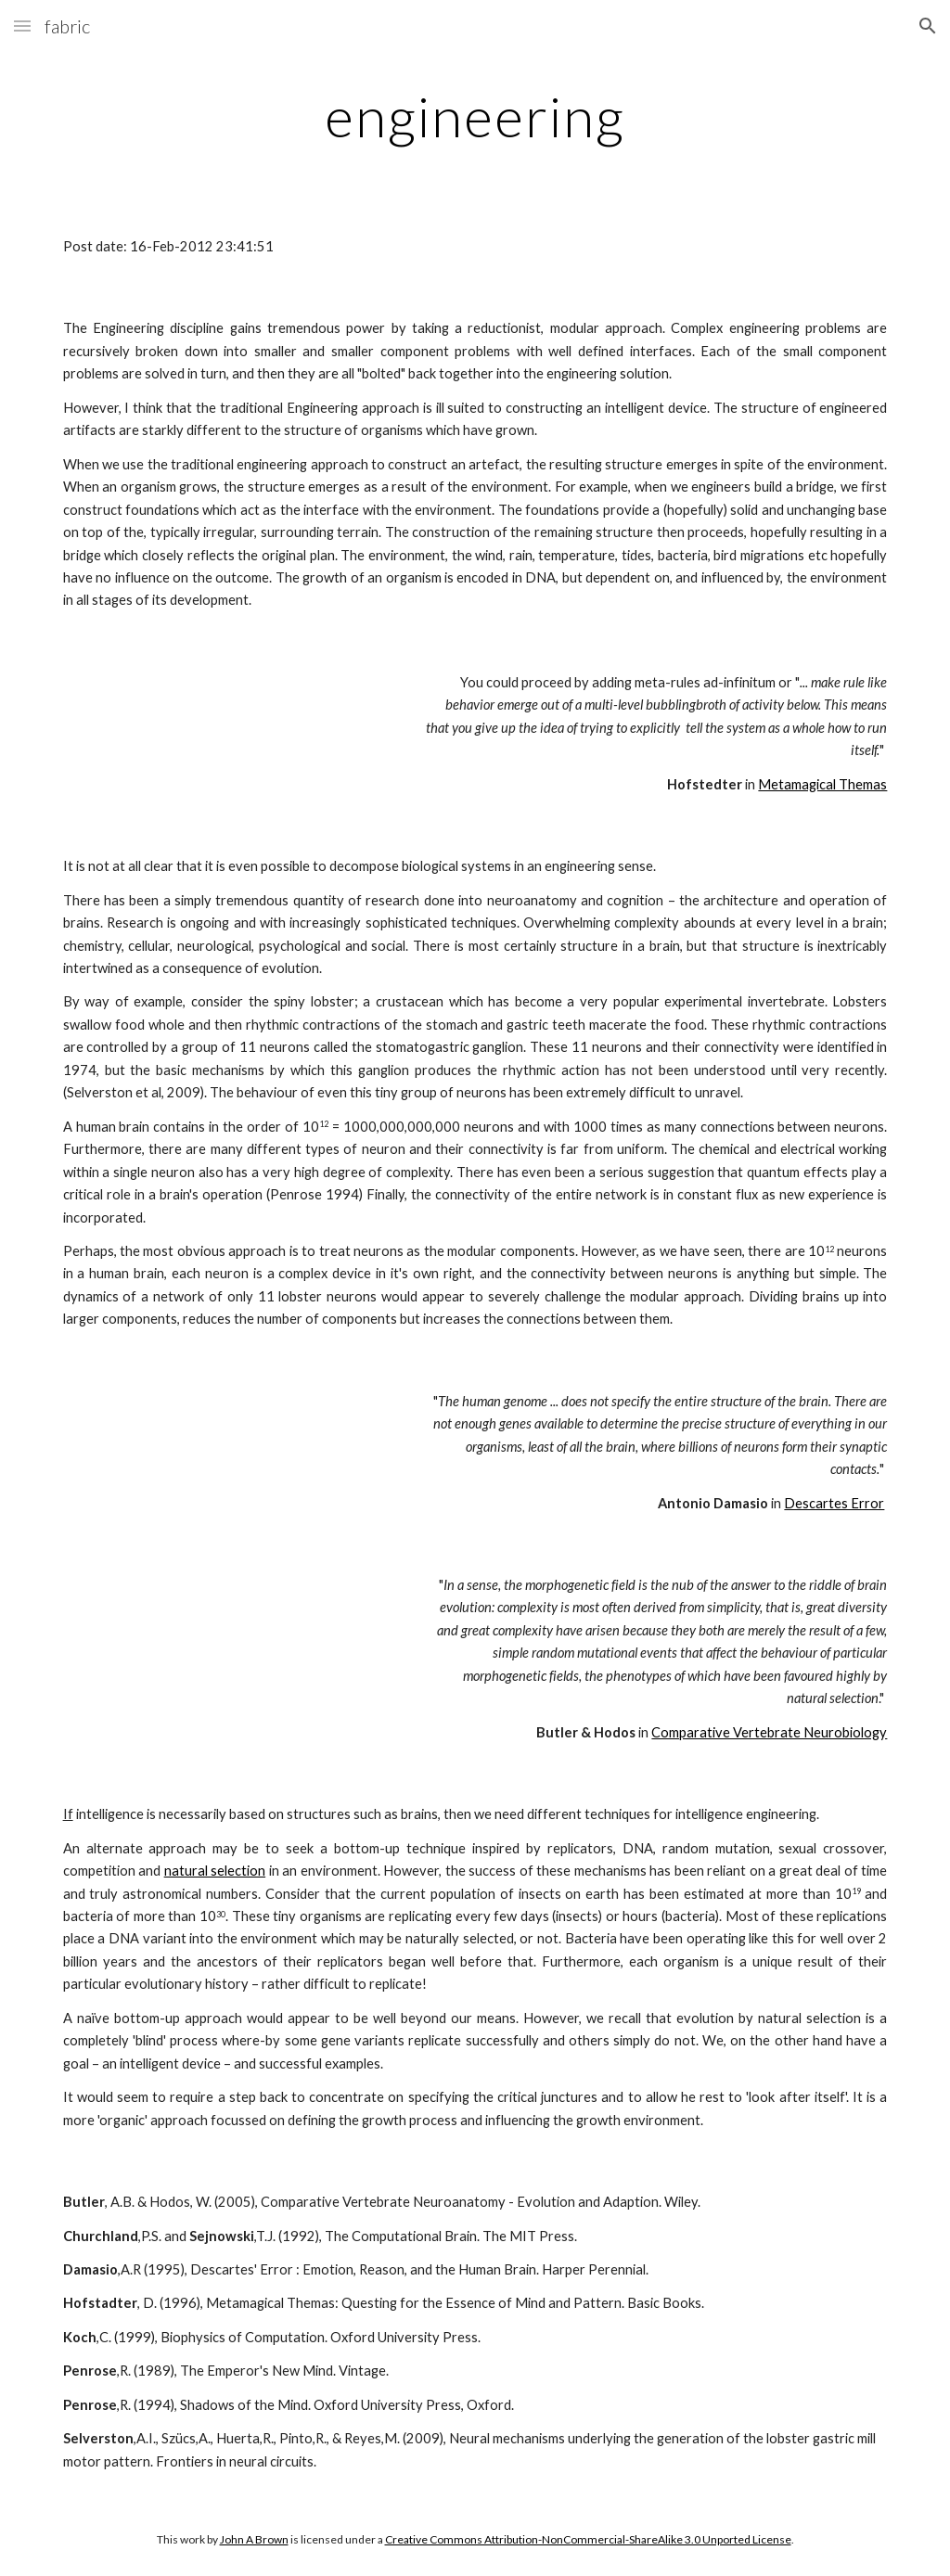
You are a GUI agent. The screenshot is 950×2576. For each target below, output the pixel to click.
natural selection (215, 1870)
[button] (22, 25)
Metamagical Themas (822, 784)
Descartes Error (834, 1503)
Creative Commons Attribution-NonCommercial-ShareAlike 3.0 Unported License (588, 2539)
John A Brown (254, 2539)
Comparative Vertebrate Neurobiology (769, 1732)
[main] (475, 116)
